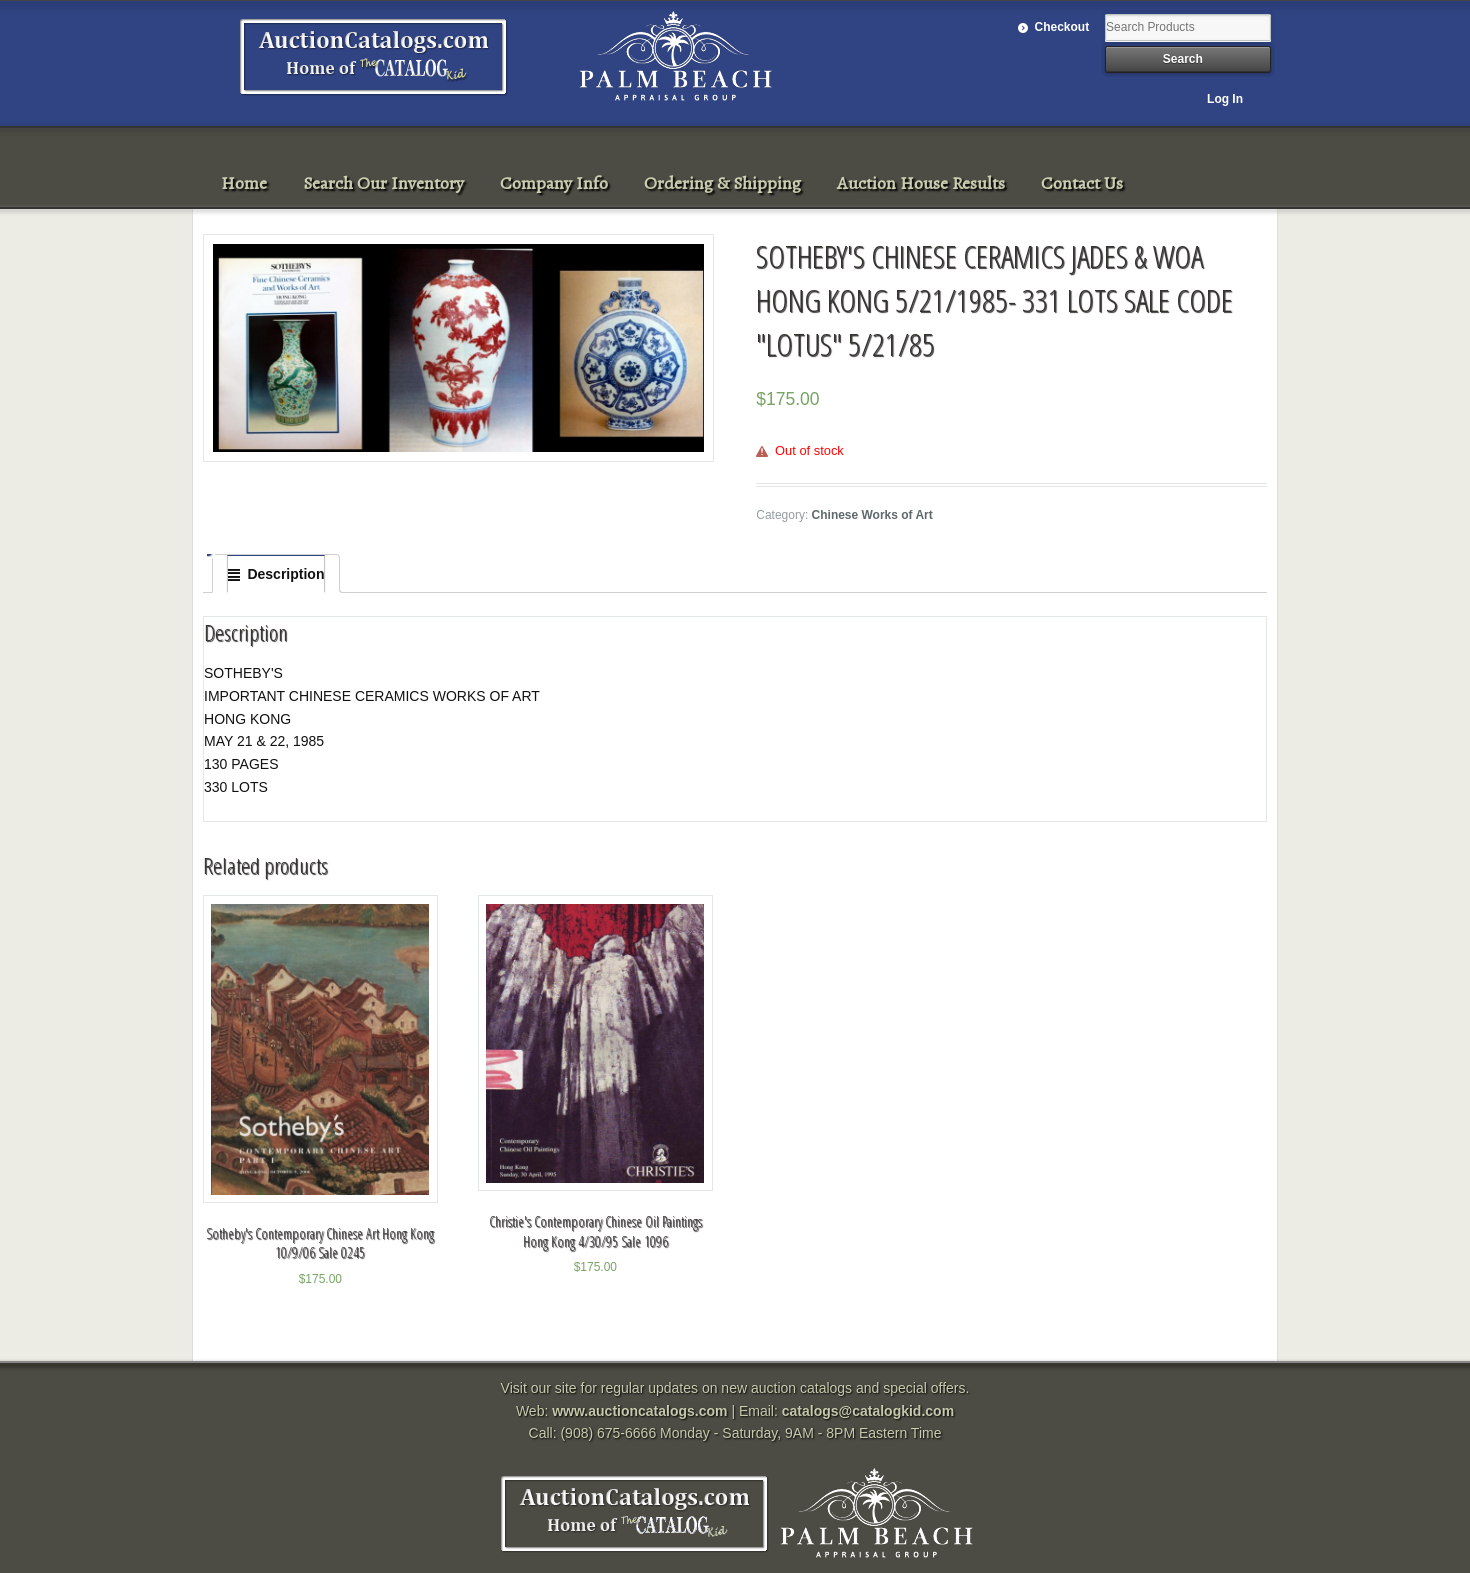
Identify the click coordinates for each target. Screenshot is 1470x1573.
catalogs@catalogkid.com (868, 1411)
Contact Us (1082, 183)
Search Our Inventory (383, 183)
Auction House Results (921, 183)
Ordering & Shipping (722, 183)
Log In (1225, 99)
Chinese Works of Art (872, 515)
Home (244, 183)
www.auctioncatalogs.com (639, 1411)
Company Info (554, 183)
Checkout (1062, 27)
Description (285, 574)
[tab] (276, 574)
